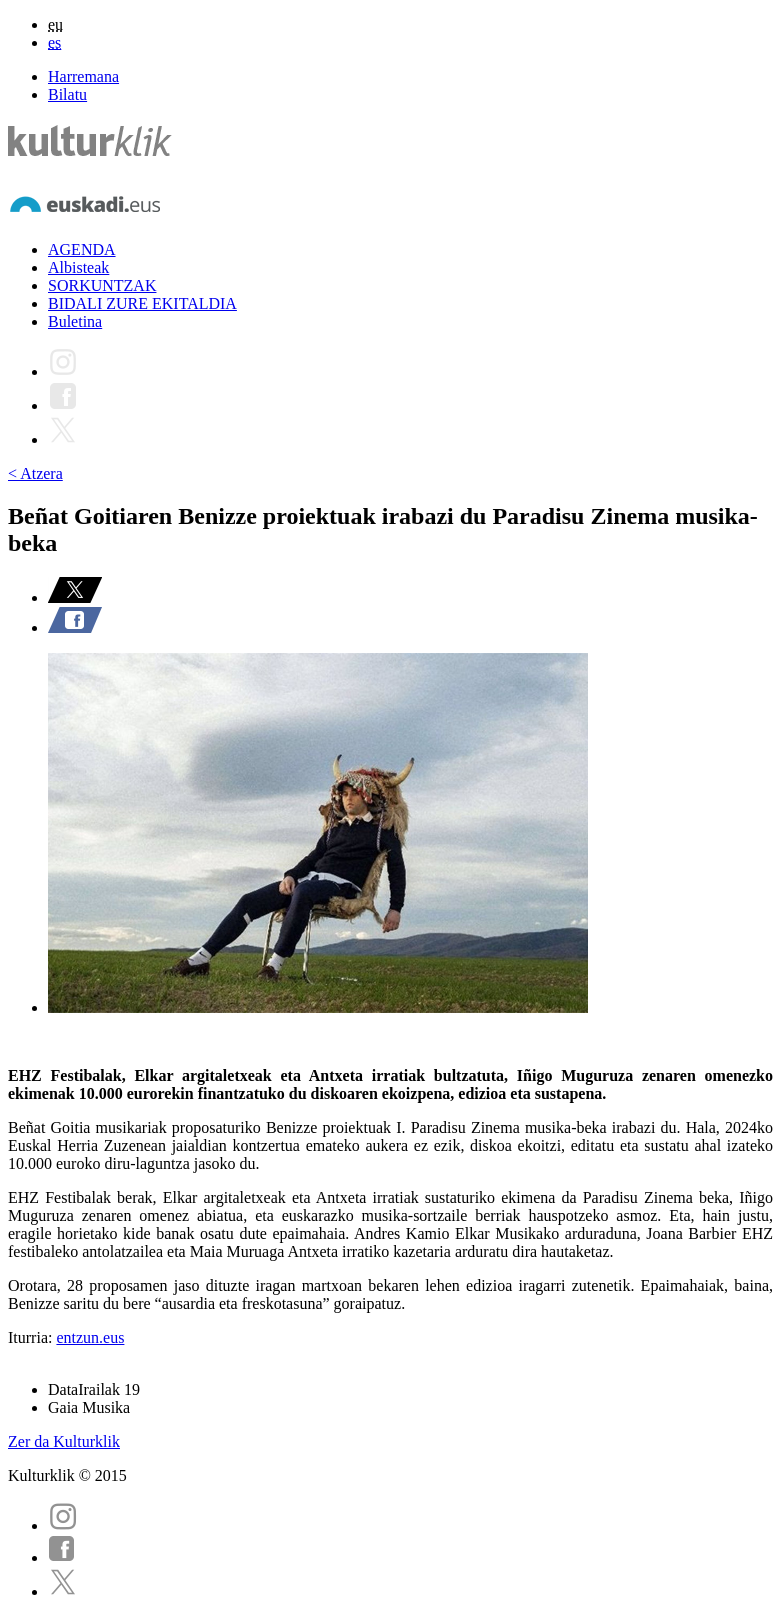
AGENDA (82, 249)
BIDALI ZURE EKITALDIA (142, 303)
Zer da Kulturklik (64, 1441)
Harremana (83, 76)
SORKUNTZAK (102, 285)
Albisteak (78, 267)
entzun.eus (90, 1337)
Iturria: (32, 1337)
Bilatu (67, 94)
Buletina (75, 321)
